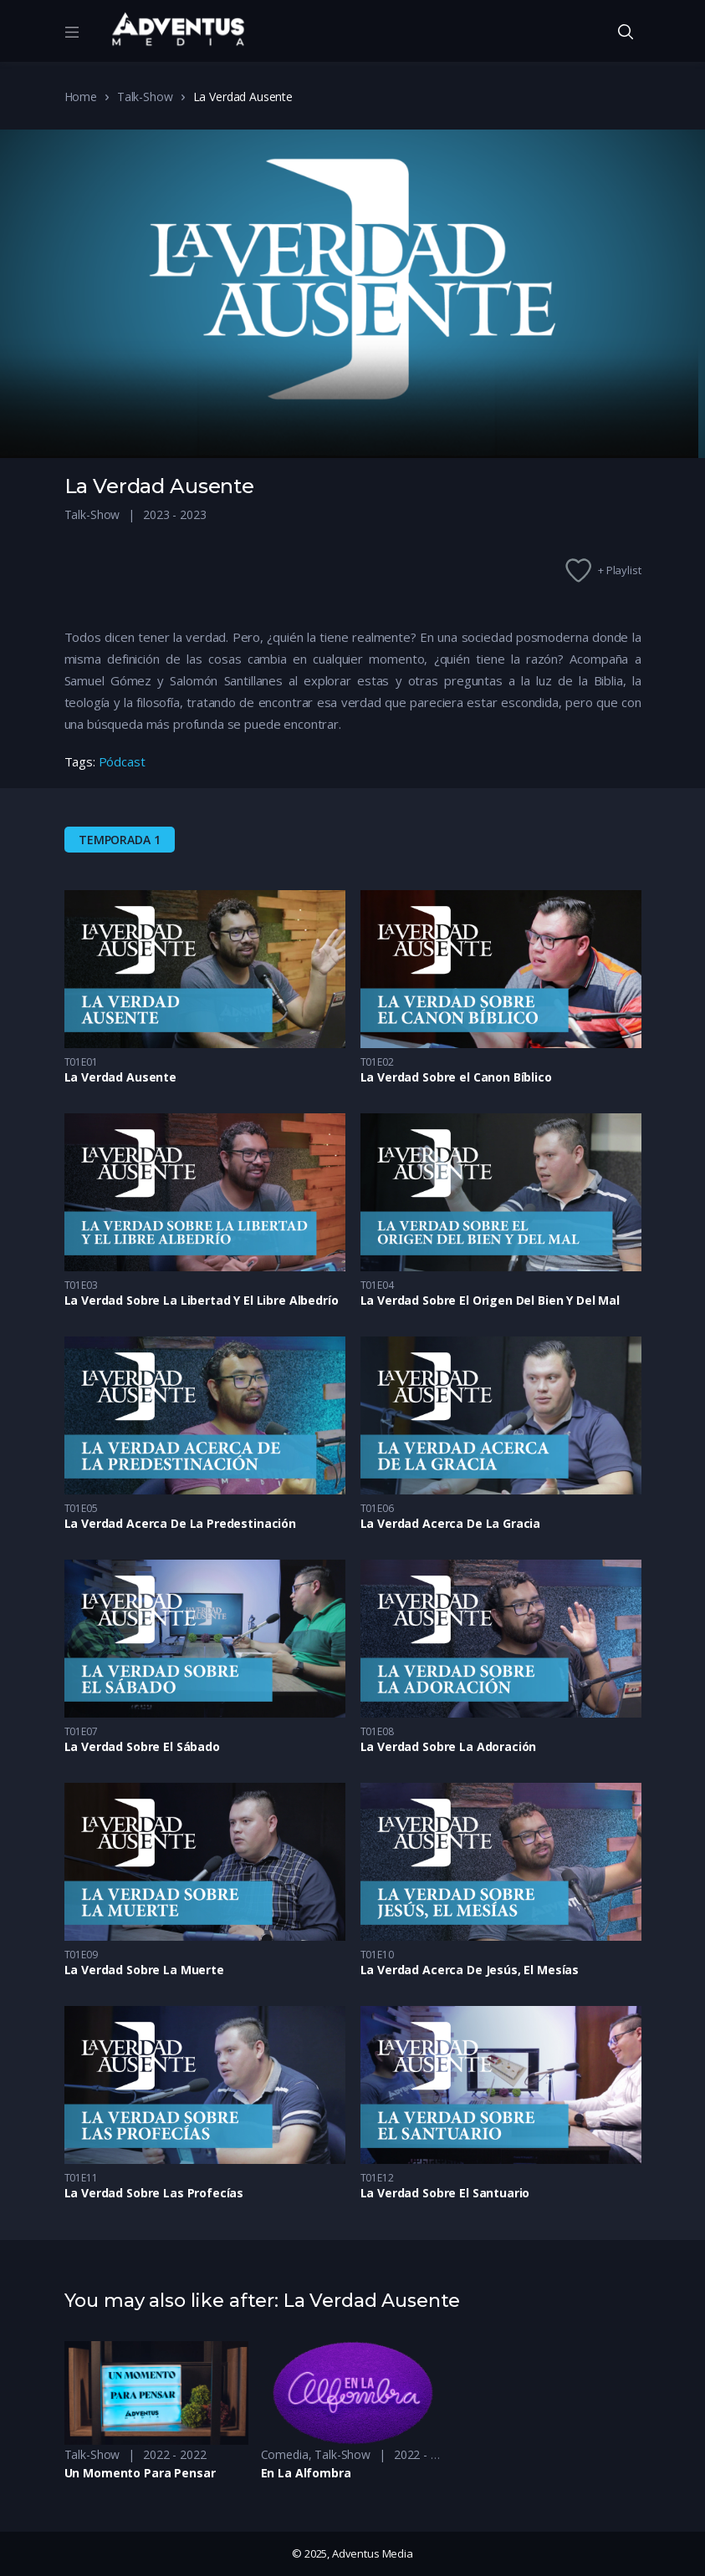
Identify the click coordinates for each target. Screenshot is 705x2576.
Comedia (285, 2454)
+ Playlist (619, 570)
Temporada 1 (119, 840)
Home (80, 96)
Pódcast (122, 761)
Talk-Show (145, 96)
